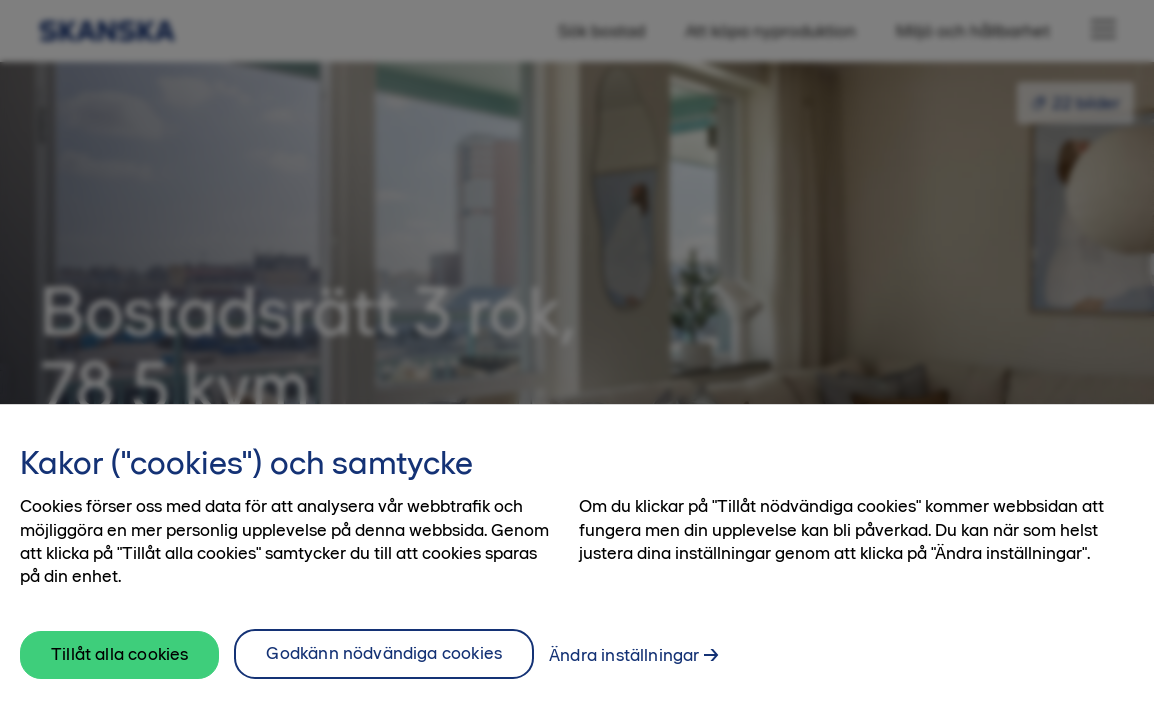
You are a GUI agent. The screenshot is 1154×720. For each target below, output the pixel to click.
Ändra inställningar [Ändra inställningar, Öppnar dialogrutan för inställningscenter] (624, 670)
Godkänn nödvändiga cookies (384, 668)
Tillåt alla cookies (119, 669)
